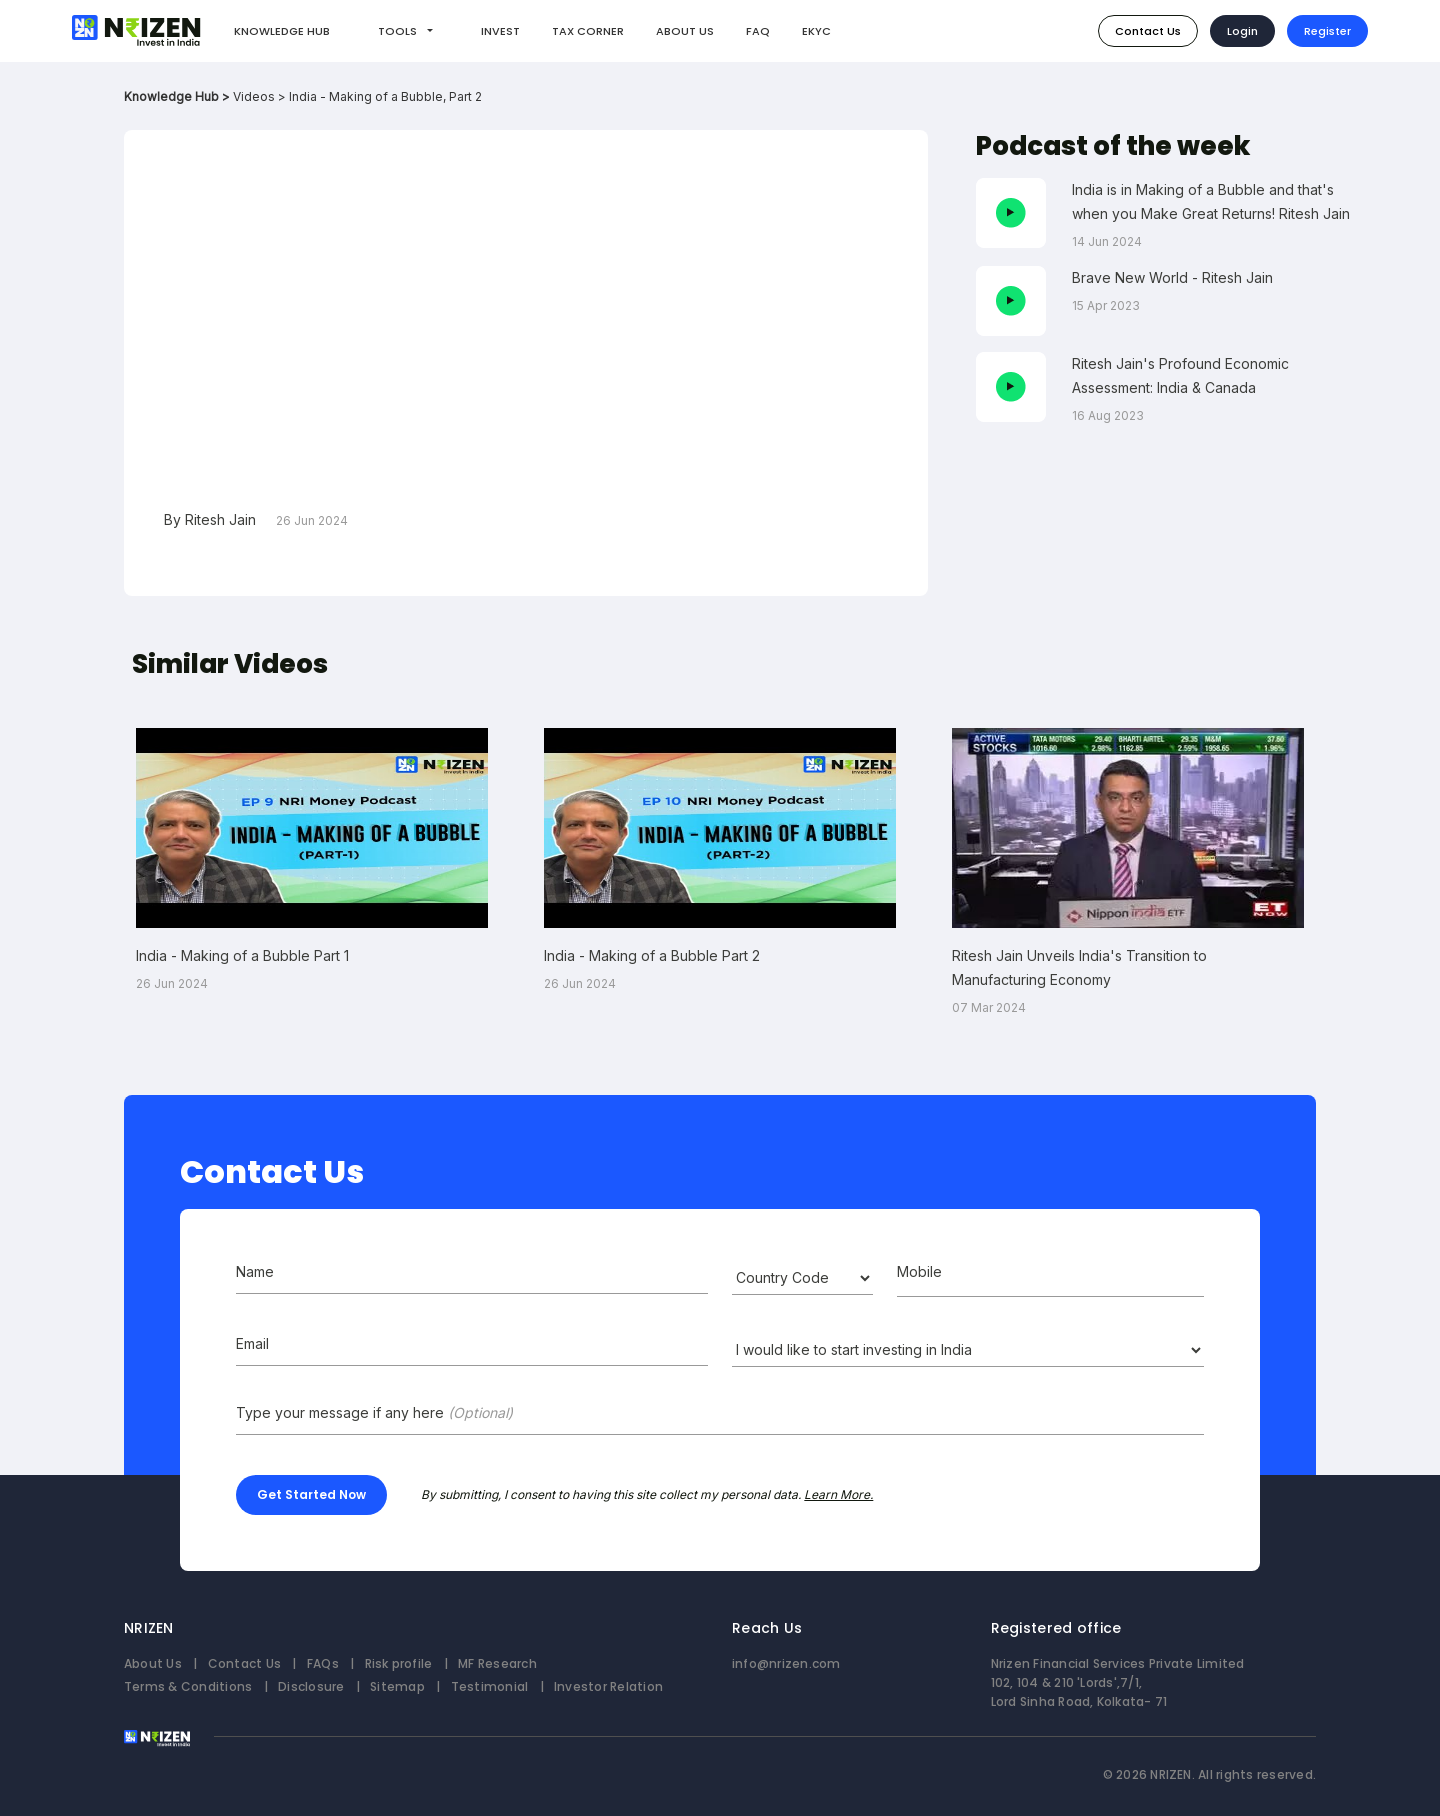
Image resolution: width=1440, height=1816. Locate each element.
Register (1327, 31)
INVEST (500, 31)
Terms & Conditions (188, 1686)
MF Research (497, 1663)
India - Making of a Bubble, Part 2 (385, 96)
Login (1242, 31)
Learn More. (838, 1494)
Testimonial (490, 1686)
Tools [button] (399, 31)
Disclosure (311, 1686)
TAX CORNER (588, 31)
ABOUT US (685, 31)
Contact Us (1148, 31)
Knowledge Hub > (178, 96)
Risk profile (399, 1663)
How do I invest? (931, 30)
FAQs (323, 1663)
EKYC (816, 31)
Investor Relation (608, 1686)
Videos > (261, 96)
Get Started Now (311, 1494)
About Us (153, 1663)
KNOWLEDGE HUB (282, 31)
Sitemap (397, 1686)
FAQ (758, 31)
